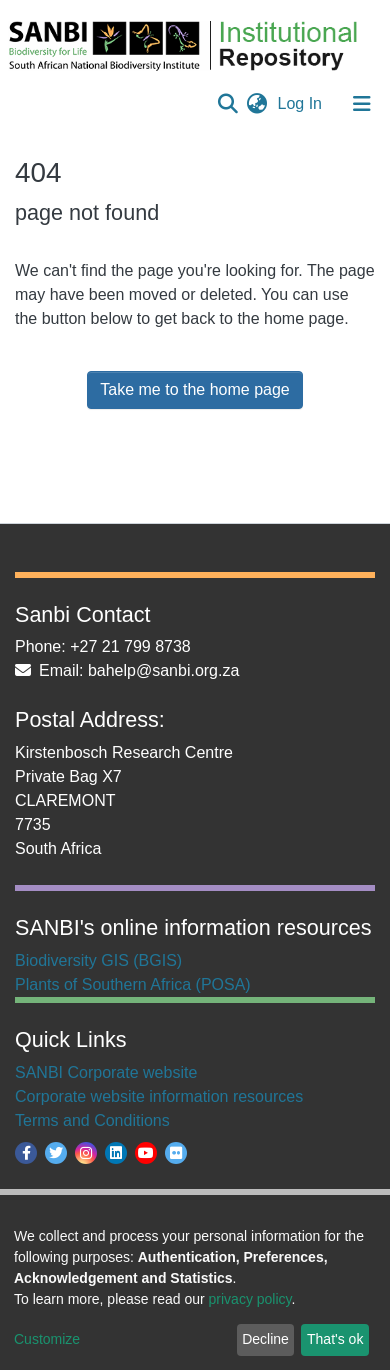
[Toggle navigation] (362, 104)
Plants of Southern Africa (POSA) (133, 984)
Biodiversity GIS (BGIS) (98, 960)
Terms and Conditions (92, 1120)
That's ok (335, 1339)
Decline (265, 1339)
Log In (302, 103)
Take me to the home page (194, 389)
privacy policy (250, 1299)
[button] (257, 104)
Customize (47, 1339)
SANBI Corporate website (106, 1072)
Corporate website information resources (159, 1096)
